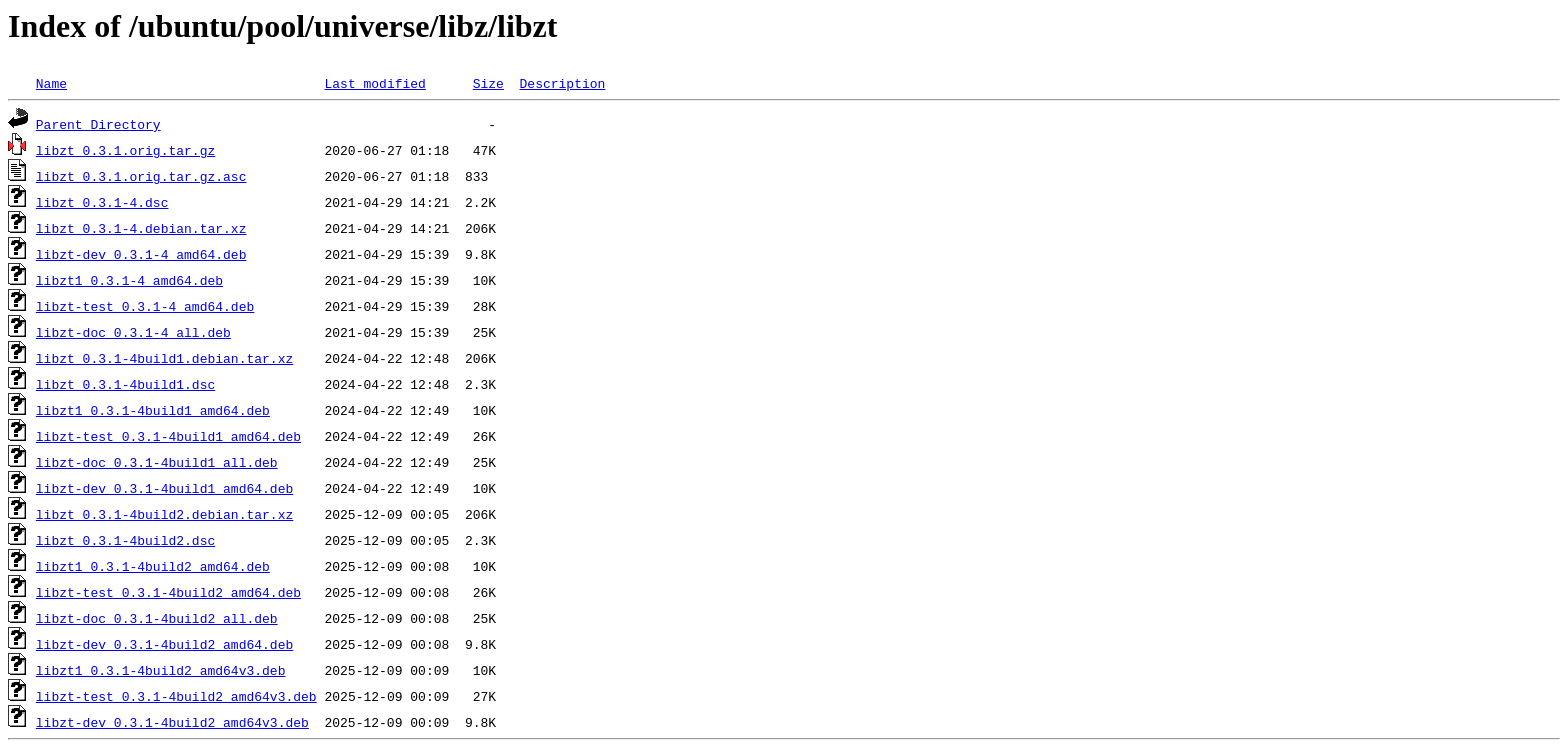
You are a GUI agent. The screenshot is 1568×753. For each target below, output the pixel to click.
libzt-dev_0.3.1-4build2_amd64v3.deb (172, 722)
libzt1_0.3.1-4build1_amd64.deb (153, 410)
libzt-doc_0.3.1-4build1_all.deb (157, 462)
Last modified (374, 83)
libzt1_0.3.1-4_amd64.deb (129, 280)
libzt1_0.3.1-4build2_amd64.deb (153, 566)
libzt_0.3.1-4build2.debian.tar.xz (164, 514)
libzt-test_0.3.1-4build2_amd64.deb (168, 592)
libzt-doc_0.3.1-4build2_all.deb (157, 618)
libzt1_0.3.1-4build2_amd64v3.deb (161, 670)
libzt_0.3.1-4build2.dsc (125, 540)
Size (488, 83)
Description (562, 83)
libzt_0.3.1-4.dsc (102, 202)
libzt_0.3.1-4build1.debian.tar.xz (164, 358)
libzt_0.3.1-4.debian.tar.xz (141, 228)
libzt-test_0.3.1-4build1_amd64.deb (168, 436)
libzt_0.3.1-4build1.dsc (125, 384)
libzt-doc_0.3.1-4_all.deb (133, 332)
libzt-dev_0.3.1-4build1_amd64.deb (164, 488)
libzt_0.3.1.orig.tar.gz (125, 150)
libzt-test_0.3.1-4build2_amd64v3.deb (176, 696)
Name (51, 83)
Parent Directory (98, 124)
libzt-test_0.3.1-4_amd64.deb (145, 306)
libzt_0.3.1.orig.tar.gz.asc (141, 176)
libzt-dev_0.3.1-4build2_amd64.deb (164, 644)
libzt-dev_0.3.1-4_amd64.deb (141, 254)
